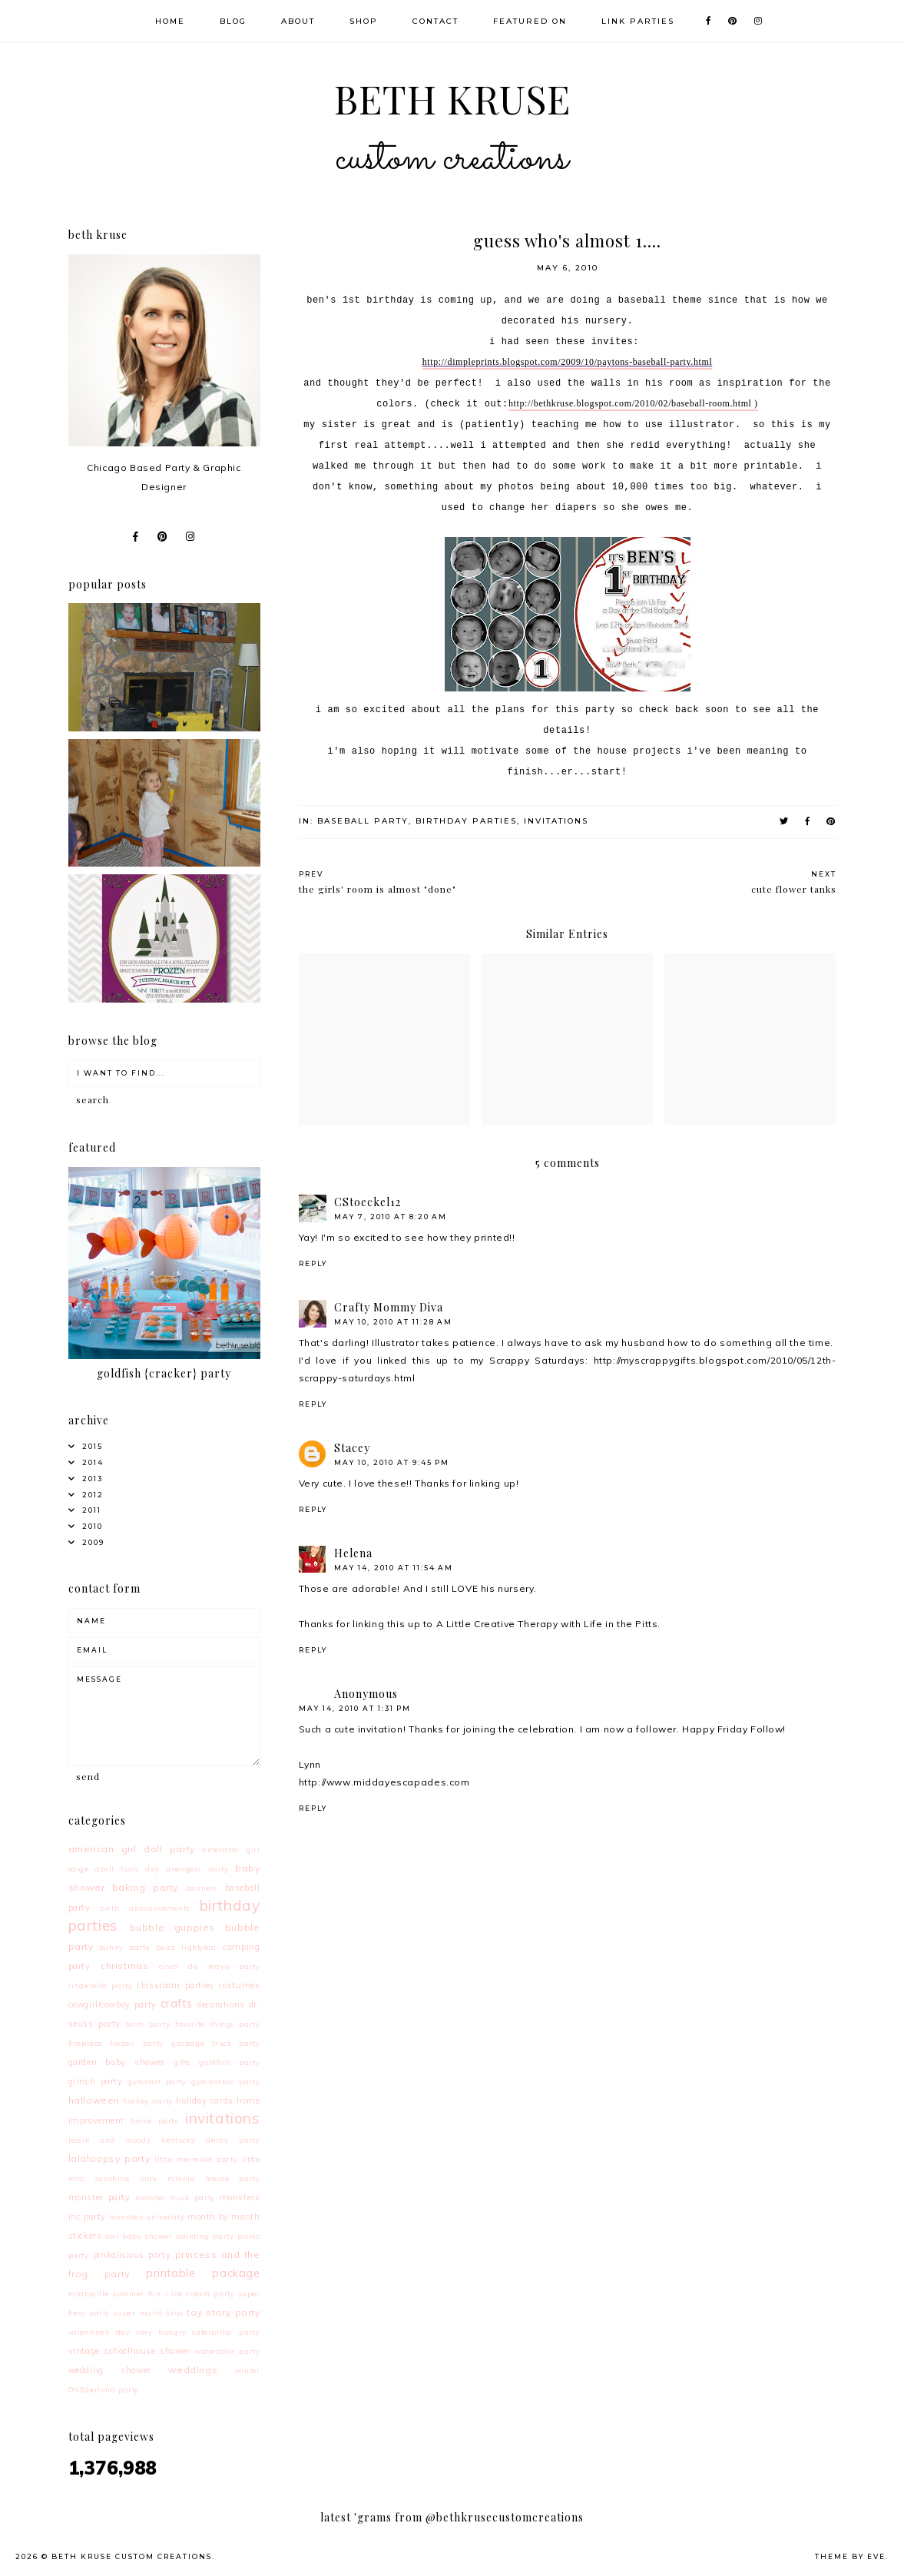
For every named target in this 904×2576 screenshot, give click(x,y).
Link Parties (637, 21)
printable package (203, 2273)
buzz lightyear (186, 1946)
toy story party (223, 2312)
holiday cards (204, 2100)
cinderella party (100, 1985)
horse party (154, 2120)
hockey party (148, 2100)
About (298, 21)
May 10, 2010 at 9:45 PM (391, 1462)
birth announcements (145, 1907)
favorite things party (217, 2023)
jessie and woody (109, 2139)
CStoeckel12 (367, 1202)
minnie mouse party (213, 2178)
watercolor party (227, 2351)
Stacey (352, 1448)
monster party (99, 2197)
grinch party (95, 2081)
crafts (177, 2004)
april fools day (127, 1868)
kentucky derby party (210, 2139)
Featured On (530, 21)
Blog (233, 21)
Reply (313, 1263)
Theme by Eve (850, 2556)
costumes (239, 1985)
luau (148, 2178)
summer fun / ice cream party (173, 2293)
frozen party (137, 2042)
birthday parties (466, 821)
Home (170, 21)
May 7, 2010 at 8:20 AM (390, 1216)
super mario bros (148, 2312)
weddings (192, 2369)
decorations (221, 2004)
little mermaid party (195, 2158)
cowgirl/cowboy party (112, 2004)
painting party (204, 2235)
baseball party (363, 821)
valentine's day (99, 2331)
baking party (145, 1887)
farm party (148, 2023)
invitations (556, 821)
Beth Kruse (452, 133)
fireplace (85, 2042)
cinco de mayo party (209, 1966)
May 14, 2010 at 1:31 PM (355, 1708)
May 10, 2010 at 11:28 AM (393, 1322)
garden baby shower (116, 2062)
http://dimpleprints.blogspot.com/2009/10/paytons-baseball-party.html (567, 361)
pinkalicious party (132, 2254)
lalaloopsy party (109, 2158)
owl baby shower (139, 2235)
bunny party (124, 1946)
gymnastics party (225, 2081)
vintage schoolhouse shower (129, 2351)
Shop (363, 21)
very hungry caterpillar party (198, 2331)
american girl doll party (131, 1849)
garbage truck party (215, 2042)
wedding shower (109, 2370)
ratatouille (89, 2293)
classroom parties (175, 1985)
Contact (435, 21)
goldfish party (229, 2062)
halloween (94, 2100)
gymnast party (157, 2081)
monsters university (147, 2216)
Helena (353, 1553)
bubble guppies (173, 1927)
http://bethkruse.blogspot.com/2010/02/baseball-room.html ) (633, 403)
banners (201, 1887)
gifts (182, 2062)
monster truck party (175, 2197)
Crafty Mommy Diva (388, 1307)
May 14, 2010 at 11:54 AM (393, 1567)
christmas (124, 1965)
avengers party (197, 1868)
